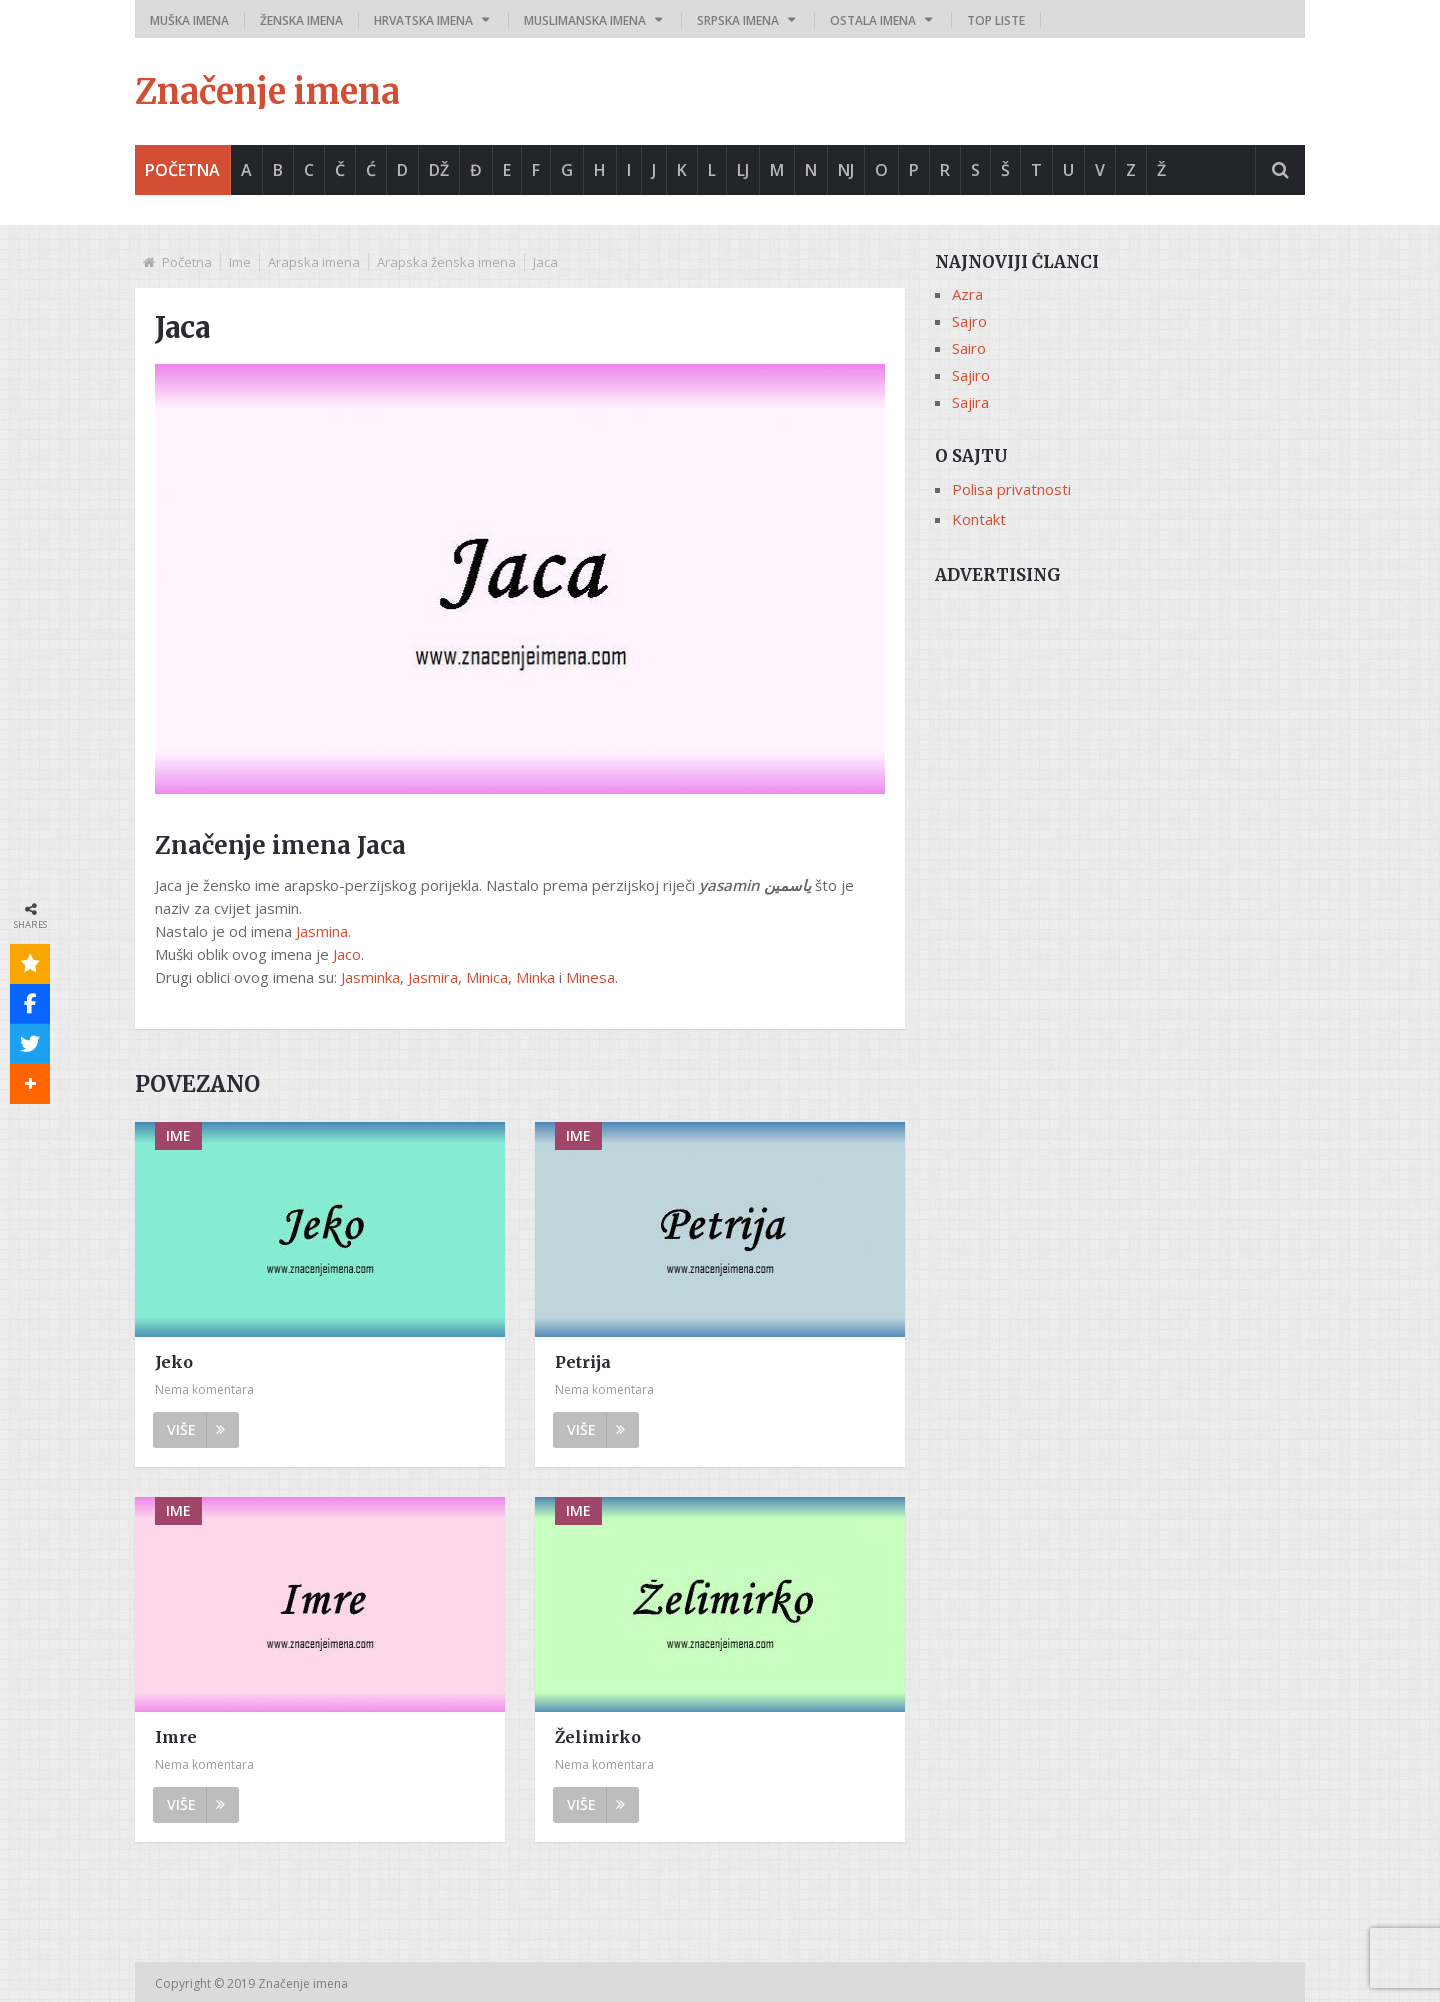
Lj (743, 170)
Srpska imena (738, 20)
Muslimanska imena (585, 20)
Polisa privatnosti (1011, 489)
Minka (535, 977)
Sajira (970, 402)
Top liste (996, 20)
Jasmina (322, 931)
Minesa (590, 977)
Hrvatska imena (423, 20)
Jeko (174, 1362)
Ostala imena (873, 20)
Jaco (347, 954)
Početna (182, 170)
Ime (240, 262)
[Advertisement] (1120, 737)
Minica (487, 977)
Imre (176, 1737)
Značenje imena (267, 92)
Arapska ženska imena (446, 262)
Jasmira (433, 977)
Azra (967, 294)
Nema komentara (204, 1389)
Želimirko (598, 1737)
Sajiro (971, 375)
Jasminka (370, 977)
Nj (846, 170)
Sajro (969, 321)
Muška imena (189, 20)
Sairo (969, 348)
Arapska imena (314, 262)
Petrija (583, 1362)
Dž (439, 170)
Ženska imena (301, 20)
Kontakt (979, 519)
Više (196, 1429)
